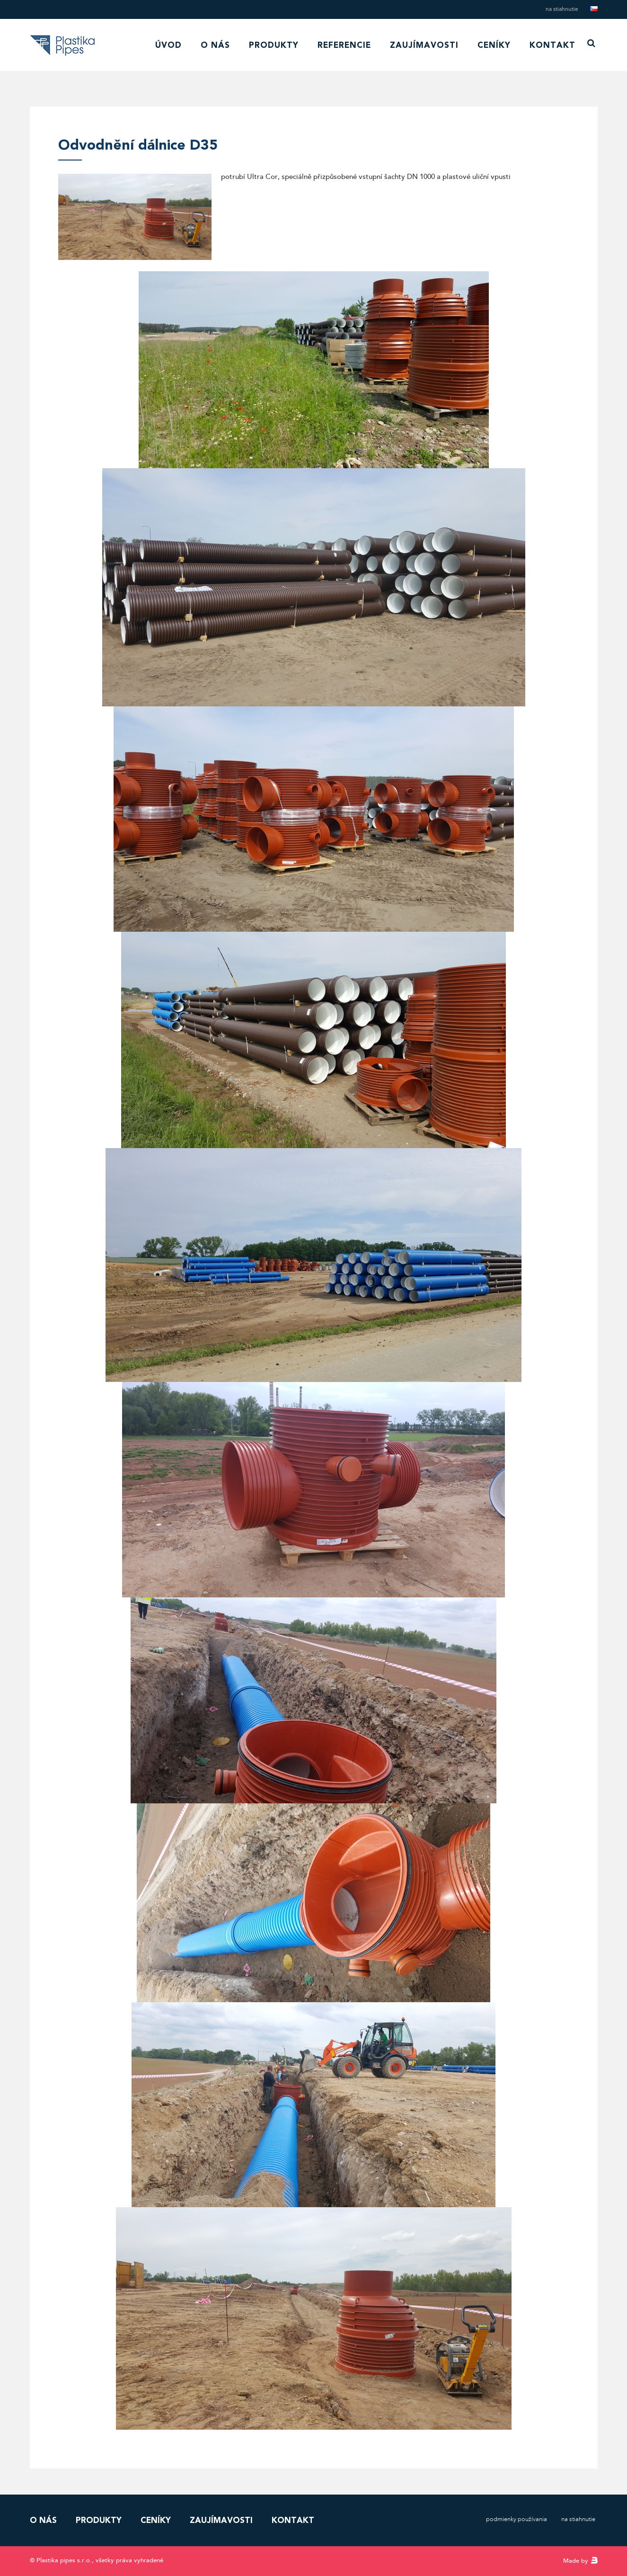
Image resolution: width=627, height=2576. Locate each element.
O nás (215, 45)
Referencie (344, 45)
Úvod (168, 45)
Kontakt (552, 45)
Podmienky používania (516, 2519)
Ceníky (494, 45)
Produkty (274, 45)
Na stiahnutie (562, 9)
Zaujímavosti (424, 45)
